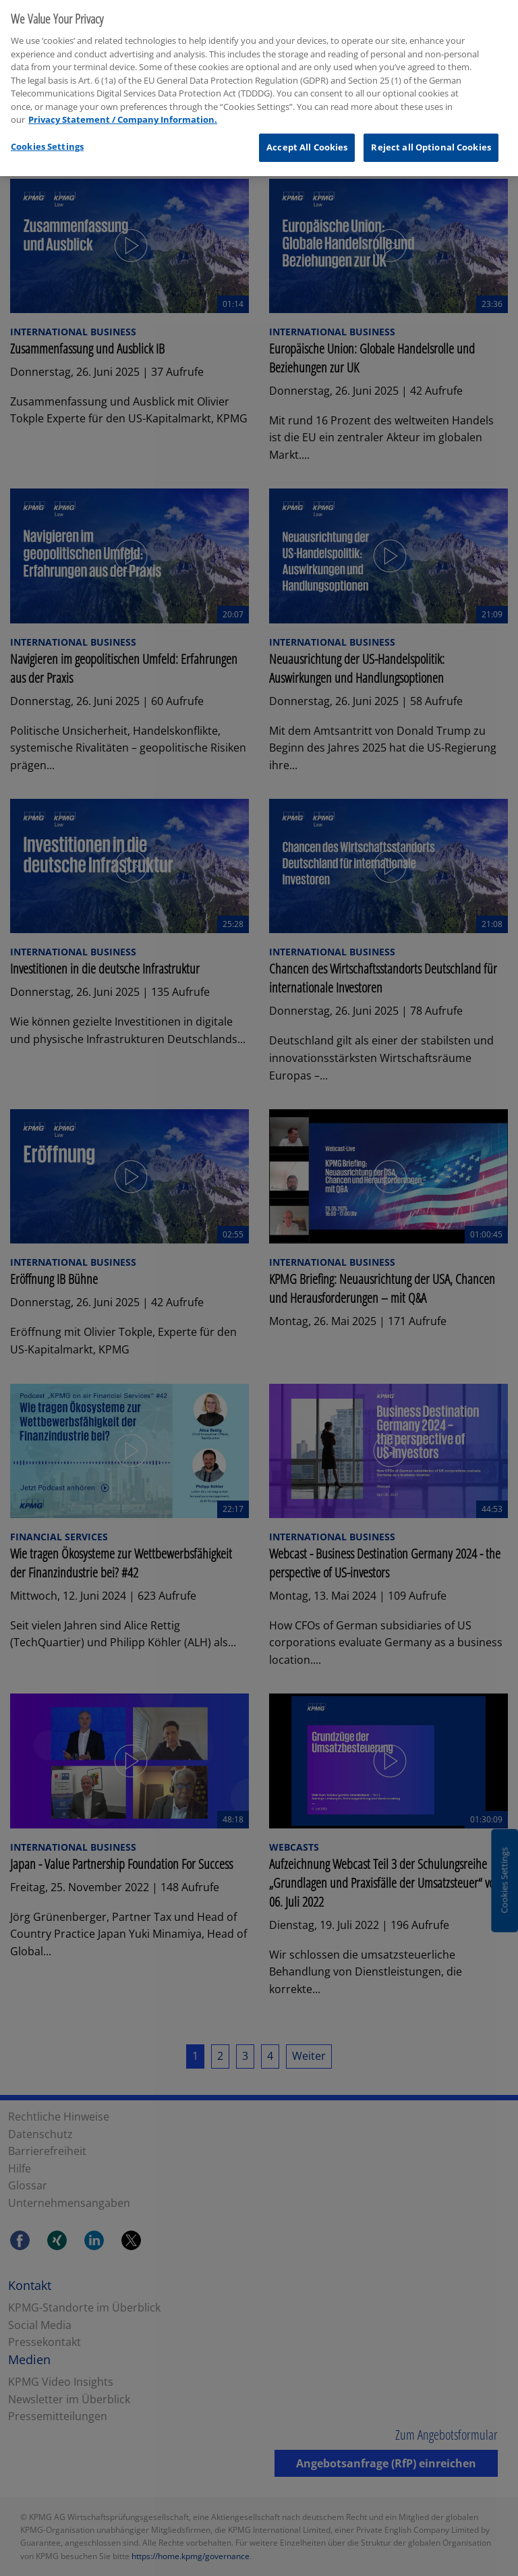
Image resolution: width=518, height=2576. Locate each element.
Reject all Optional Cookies (431, 141)
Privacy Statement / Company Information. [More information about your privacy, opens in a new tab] (122, 113)
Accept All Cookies (306, 141)
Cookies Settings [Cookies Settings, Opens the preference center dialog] (47, 140)
